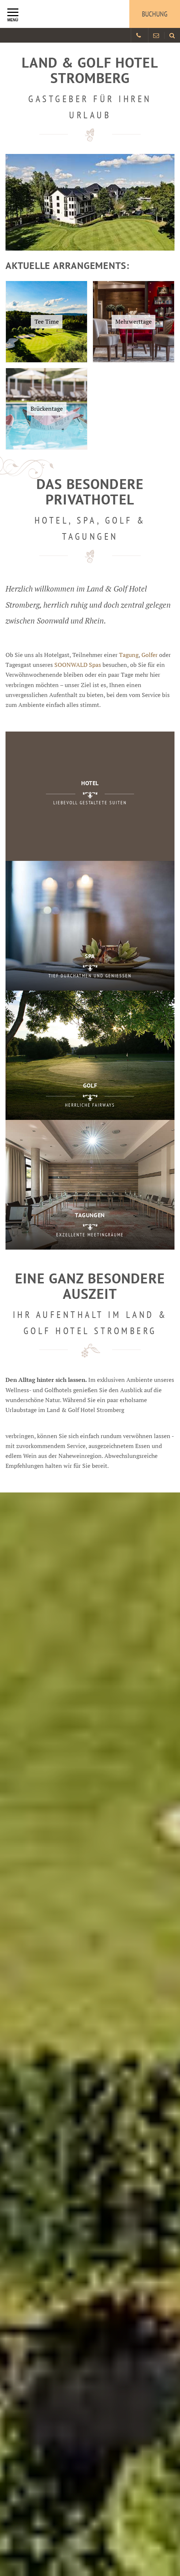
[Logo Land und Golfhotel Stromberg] (59, 14)
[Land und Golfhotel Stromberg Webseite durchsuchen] (172, 35)
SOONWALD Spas (77, 665)
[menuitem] (172, 35)
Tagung (128, 655)
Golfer (149, 655)
